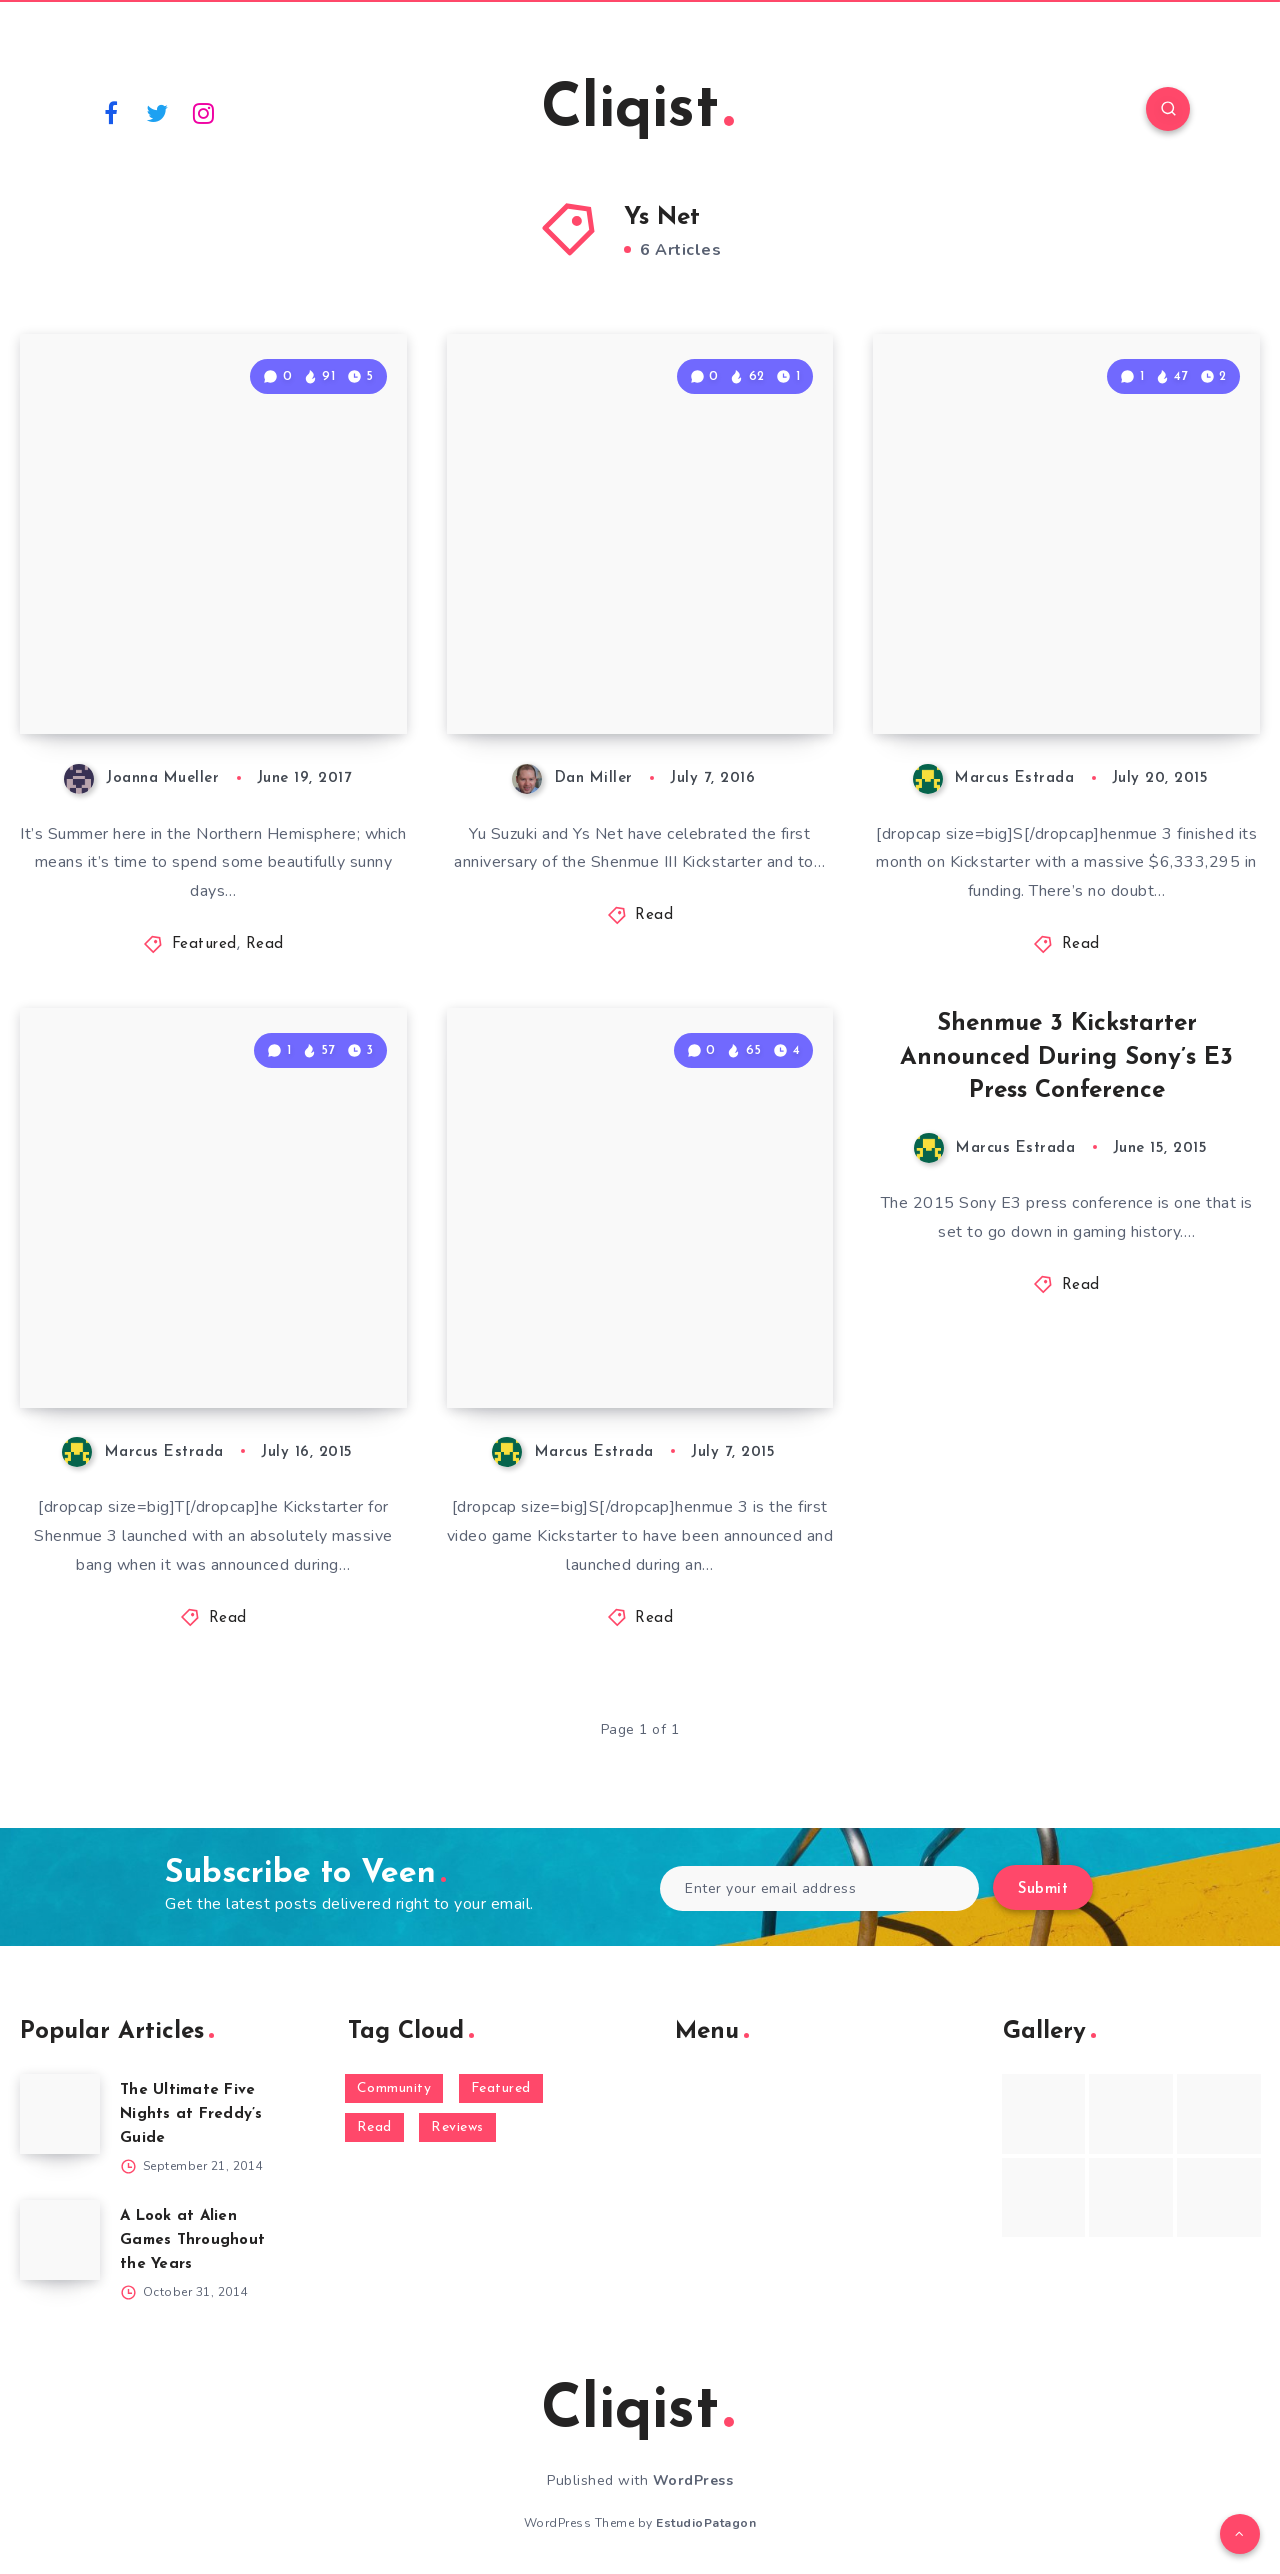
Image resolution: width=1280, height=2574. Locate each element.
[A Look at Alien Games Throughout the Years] (60, 2240)
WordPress (693, 2480)
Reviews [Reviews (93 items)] (457, 2127)
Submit (1043, 1889)
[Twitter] (158, 112)
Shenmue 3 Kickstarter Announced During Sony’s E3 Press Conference (1066, 1057)
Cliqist (637, 111)
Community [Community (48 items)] (394, 2088)
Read (265, 944)
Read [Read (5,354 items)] (374, 2127)
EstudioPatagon (706, 2523)
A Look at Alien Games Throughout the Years (192, 2240)
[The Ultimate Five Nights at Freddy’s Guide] (60, 2114)
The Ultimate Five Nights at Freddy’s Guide (191, 2114)
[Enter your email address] (819, 1888)
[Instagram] (204, 112)
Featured (204, 944)
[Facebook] (111, 112)
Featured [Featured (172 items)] (501, 2088)
